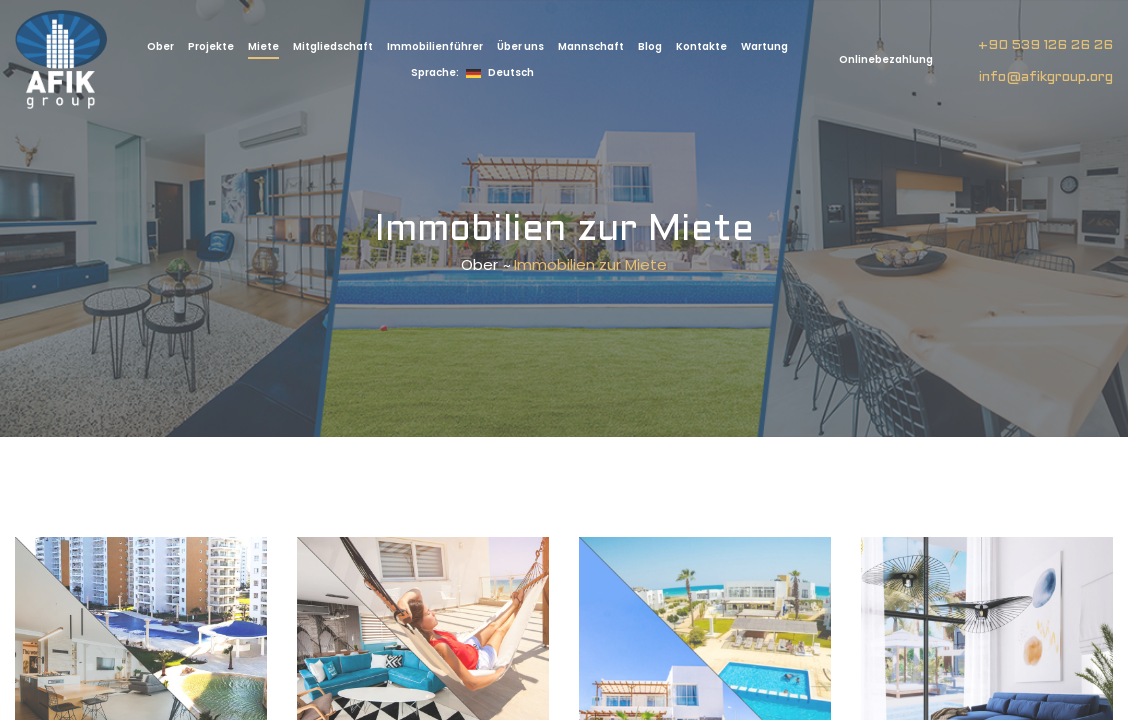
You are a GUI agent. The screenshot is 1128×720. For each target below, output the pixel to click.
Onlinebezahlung (885, 59)
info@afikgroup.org (1046, 77)
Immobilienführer (435, 46)
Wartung (764, 46)
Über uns (520, 46)
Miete (263, 46)
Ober (160, 46)
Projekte (211, 46)
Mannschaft (591, 46)
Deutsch (472, 72)
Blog (650, 46)
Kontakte (701, 46)
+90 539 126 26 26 (1045, 45)
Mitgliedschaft (333, 46)
